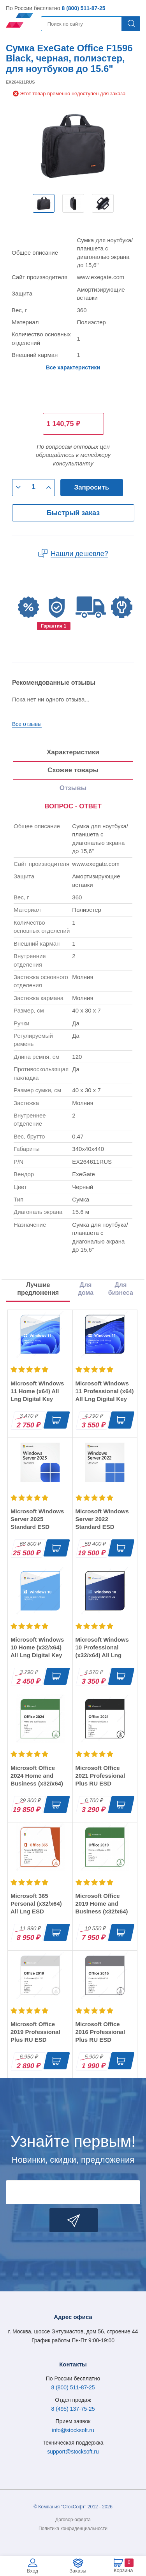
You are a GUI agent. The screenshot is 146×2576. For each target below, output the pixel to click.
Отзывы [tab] (73, 788)
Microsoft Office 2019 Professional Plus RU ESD (35, 2032)
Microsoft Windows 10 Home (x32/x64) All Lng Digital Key (37, 1647)
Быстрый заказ (73, 513)
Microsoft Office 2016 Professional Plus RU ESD (100, 2032)
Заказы (77, 2571)
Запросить (91, 487)
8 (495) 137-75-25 (73, 2409)
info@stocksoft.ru (73, 2430)
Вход (32, 2571)
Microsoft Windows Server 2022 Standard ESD (102, 1519)
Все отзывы (27, 724)
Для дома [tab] (85, 1289)
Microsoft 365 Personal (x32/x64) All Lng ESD (36, 1903)
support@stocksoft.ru (73, 2451)
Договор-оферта (73, 2519)
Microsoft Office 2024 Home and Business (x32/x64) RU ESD (37, 1779)
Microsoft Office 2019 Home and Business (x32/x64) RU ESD (102, 1907)
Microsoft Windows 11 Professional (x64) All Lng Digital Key (105, 1391)
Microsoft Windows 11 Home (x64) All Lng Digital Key (37, 1391)
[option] (43, 203)
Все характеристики (73, 367)
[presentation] (73, 807)
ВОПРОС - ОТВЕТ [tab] (73, 806)
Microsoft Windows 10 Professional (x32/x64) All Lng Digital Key (102, 1651)
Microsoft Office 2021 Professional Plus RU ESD (100, 1776)
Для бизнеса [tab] (120, 1289)
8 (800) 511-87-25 (83, 8)
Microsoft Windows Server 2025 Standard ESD (37, 1519)
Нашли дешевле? (79, 554)
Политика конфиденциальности (73, 2528)
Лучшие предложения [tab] (38, 1289)
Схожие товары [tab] (73, 770)
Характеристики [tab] (73, 752)
